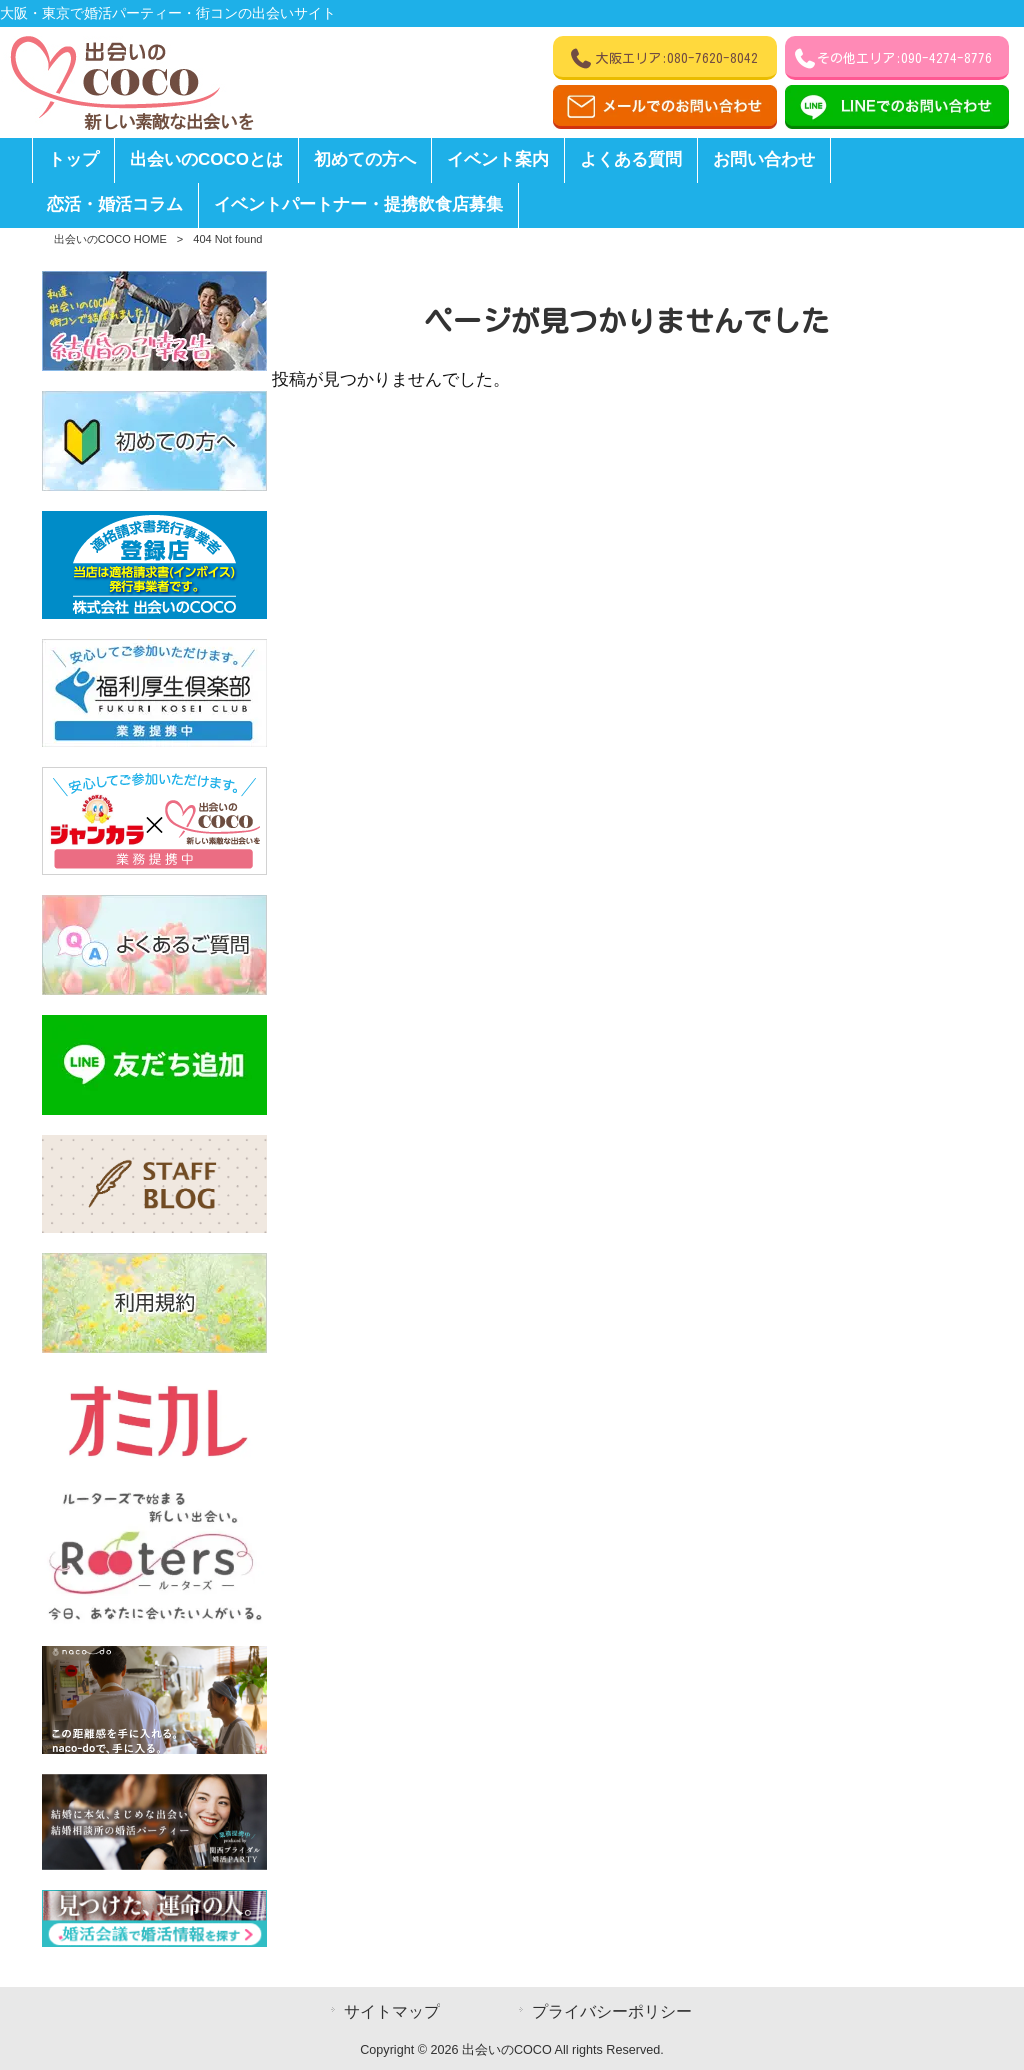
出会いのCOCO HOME (110, 239)
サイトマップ (392, 2011)
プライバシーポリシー (612, 2011)
